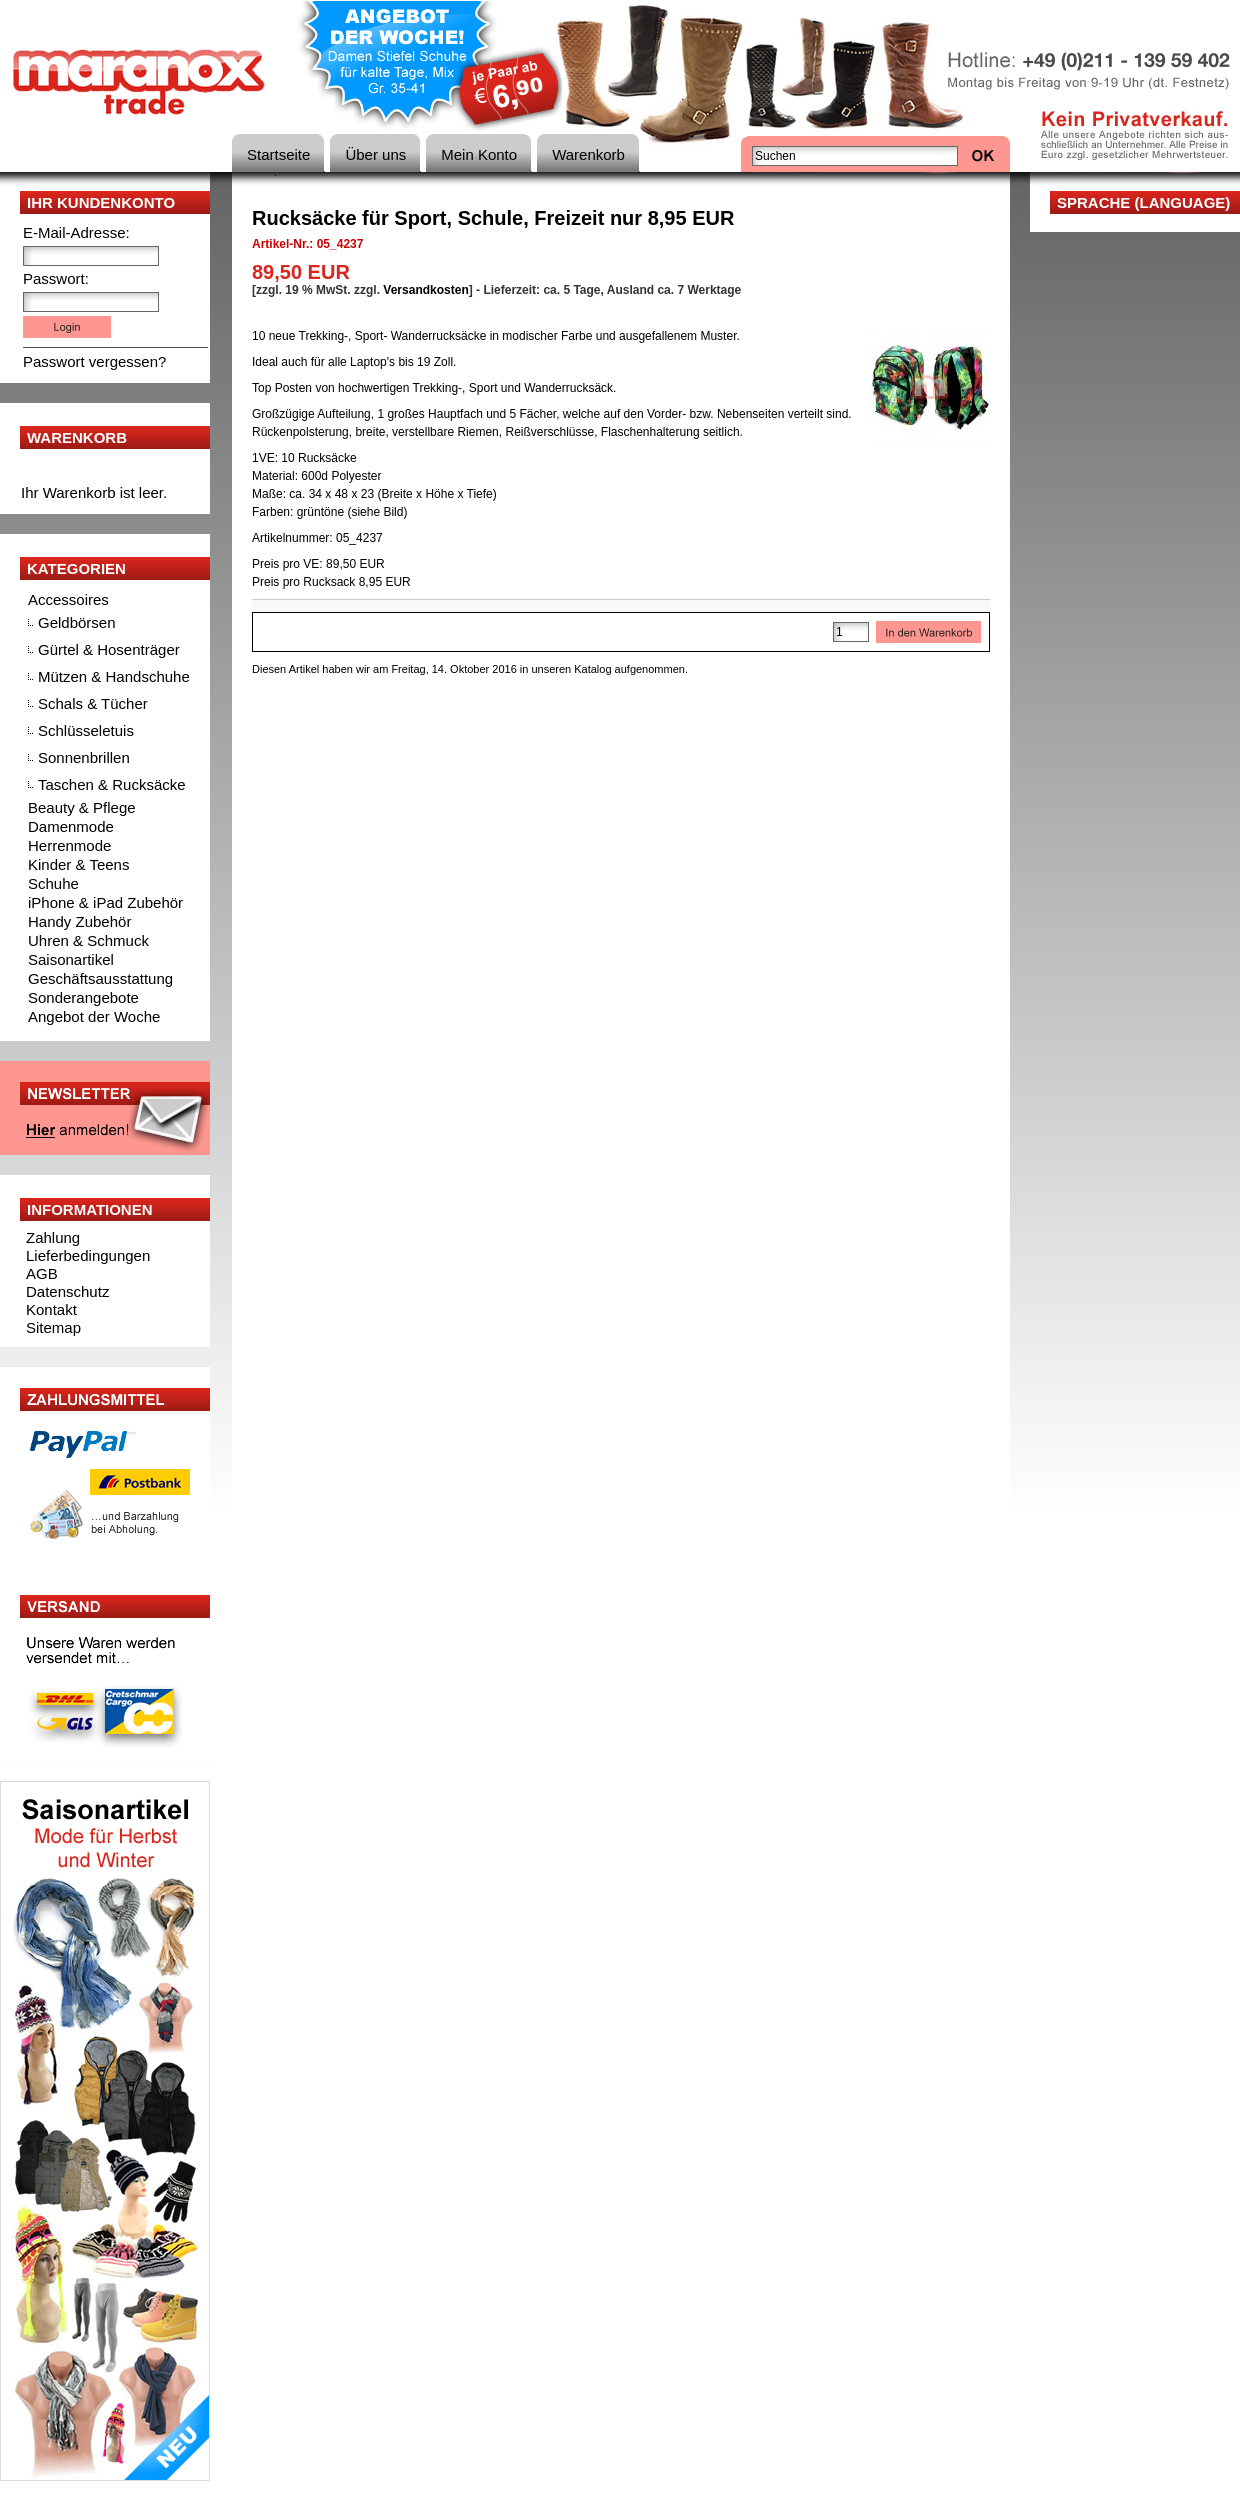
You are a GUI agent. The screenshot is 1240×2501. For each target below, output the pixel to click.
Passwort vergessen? (94, 361)
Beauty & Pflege (82, 807)
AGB (42, 1273)
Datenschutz (67, 1291)
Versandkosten (425, 290)
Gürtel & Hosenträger (109, 649)
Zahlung (53, 1237)
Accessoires (68, 599)
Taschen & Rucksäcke (112, 784)
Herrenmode (69, 845)
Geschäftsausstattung (100, 978)
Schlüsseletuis (86, 730)
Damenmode (71, 826)
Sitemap (53, 1327)
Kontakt (51, 1309)
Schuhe (53, 883)
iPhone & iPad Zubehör (105, 902)
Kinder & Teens (78, 864)
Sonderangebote (83, 997)
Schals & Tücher (93, 703)
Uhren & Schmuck (88, 940)
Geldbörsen (77, 622)
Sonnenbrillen (84, 757)
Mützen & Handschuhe (114, 676)
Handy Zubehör (79, 921)
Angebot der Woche (94, 1016)
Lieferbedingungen (88, 1255)
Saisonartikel (71, 959)
